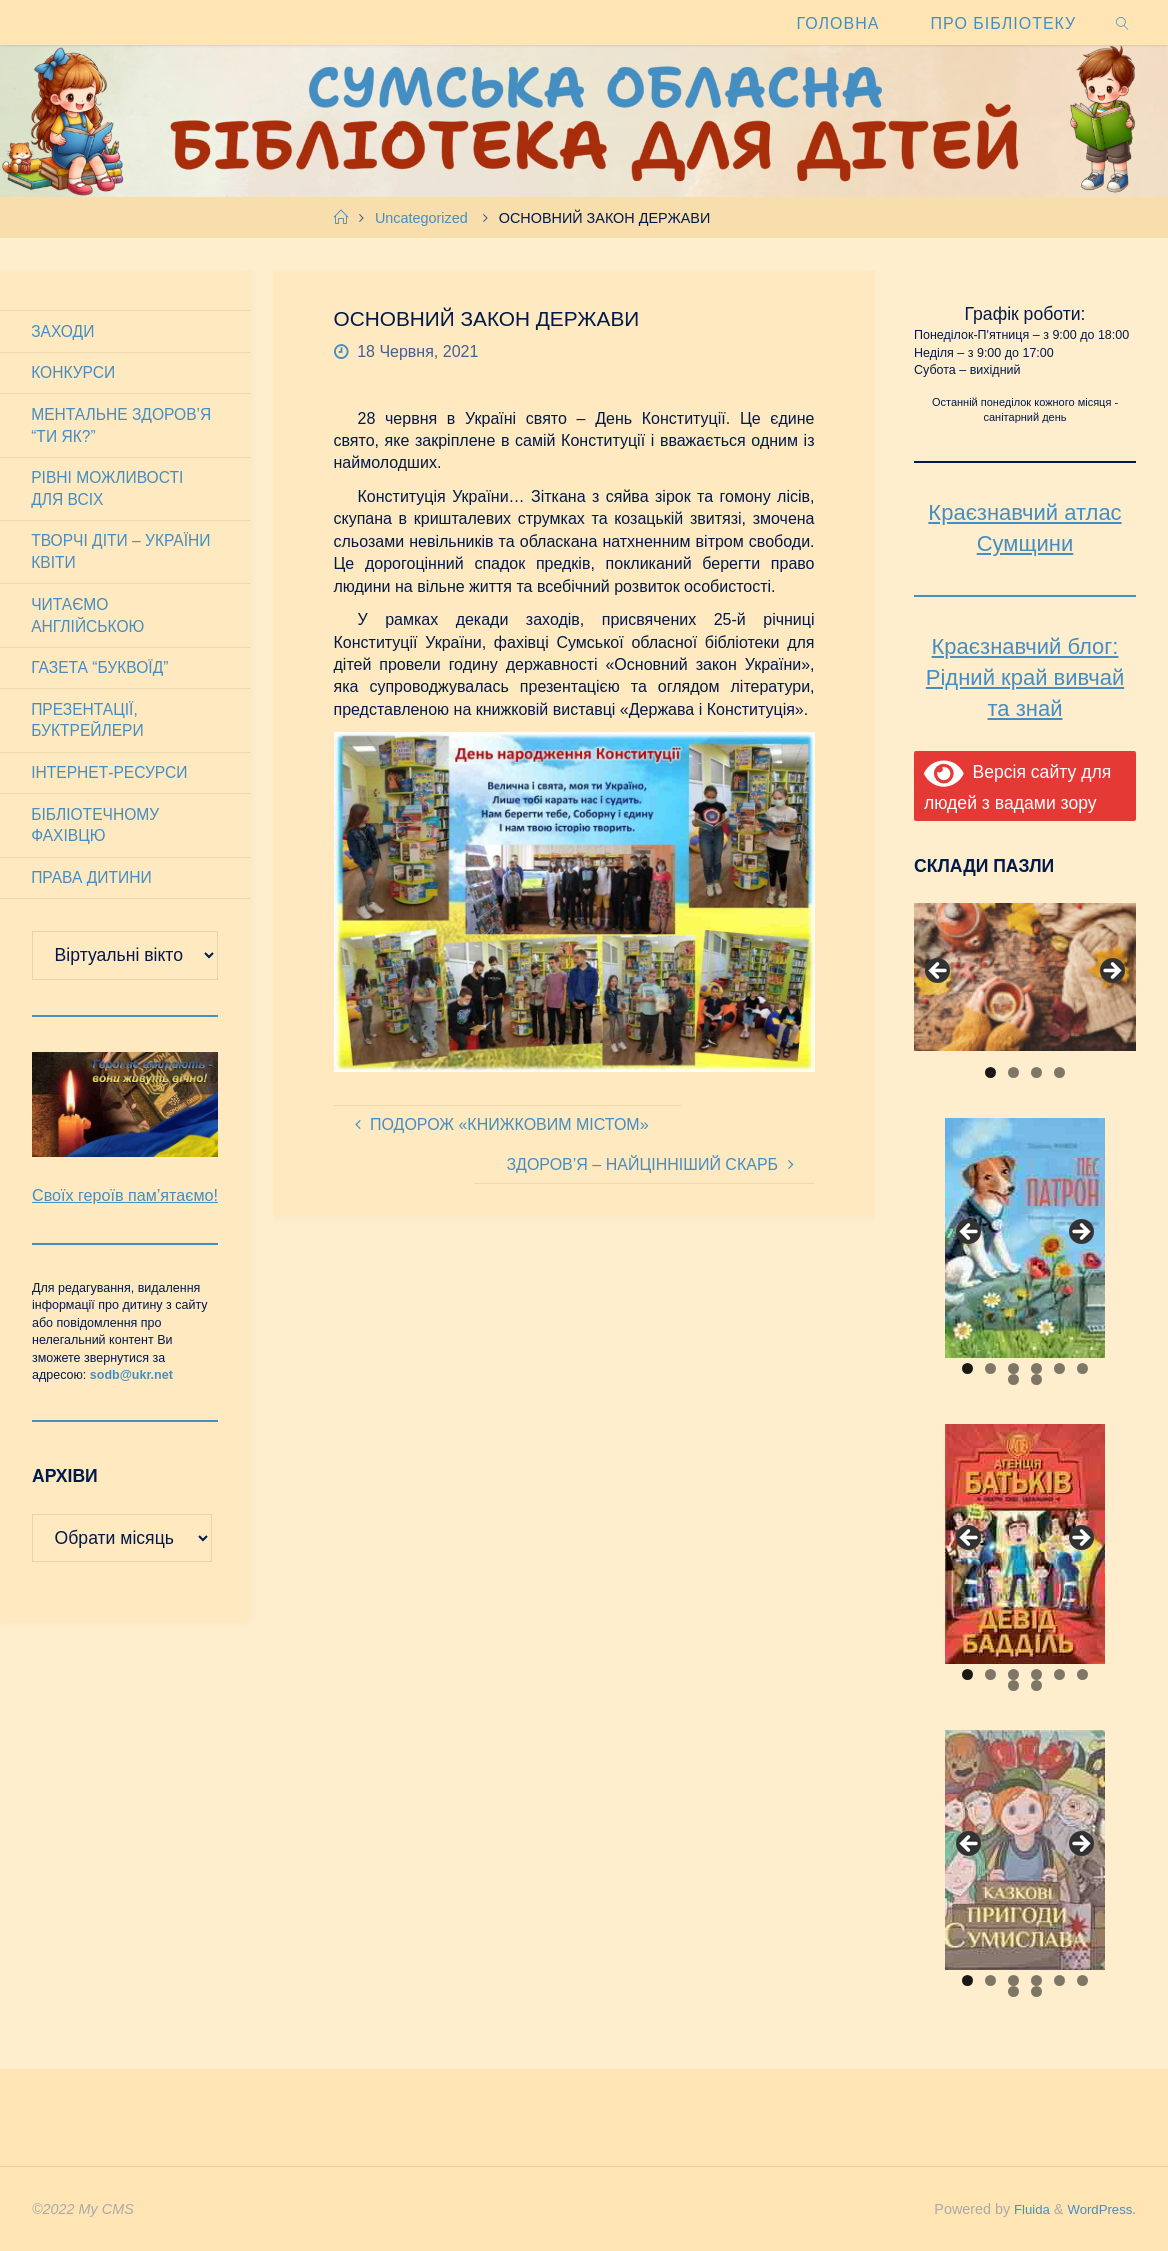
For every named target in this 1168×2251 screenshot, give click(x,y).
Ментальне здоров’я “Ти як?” (124, 427)
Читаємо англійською (90, 622)
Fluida (1021, 2209)
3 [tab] (1036, 1072)
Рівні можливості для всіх (110, 492)
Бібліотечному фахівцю (97, 837)
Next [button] (1111, 972)
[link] (1123, 22)
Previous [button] (939, 972)
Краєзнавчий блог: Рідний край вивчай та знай (1025, 677)
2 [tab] (1013, 1072)
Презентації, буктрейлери (90, 730)
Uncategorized (421, 218)
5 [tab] (1059, 1368)
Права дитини (94, 891)
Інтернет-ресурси (112, 784)
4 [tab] (1059, 1072)
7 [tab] (1013, 1379)
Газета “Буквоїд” (102, 676)
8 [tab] (1036, 1379)
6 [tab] (1082, 1368)
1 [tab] (990, 1072)
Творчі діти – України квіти (124, 557)
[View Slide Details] (1025, 977)
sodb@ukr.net (131, 1415)
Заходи (64, 331)
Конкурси (75, 374)
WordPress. (1098, 2209)
